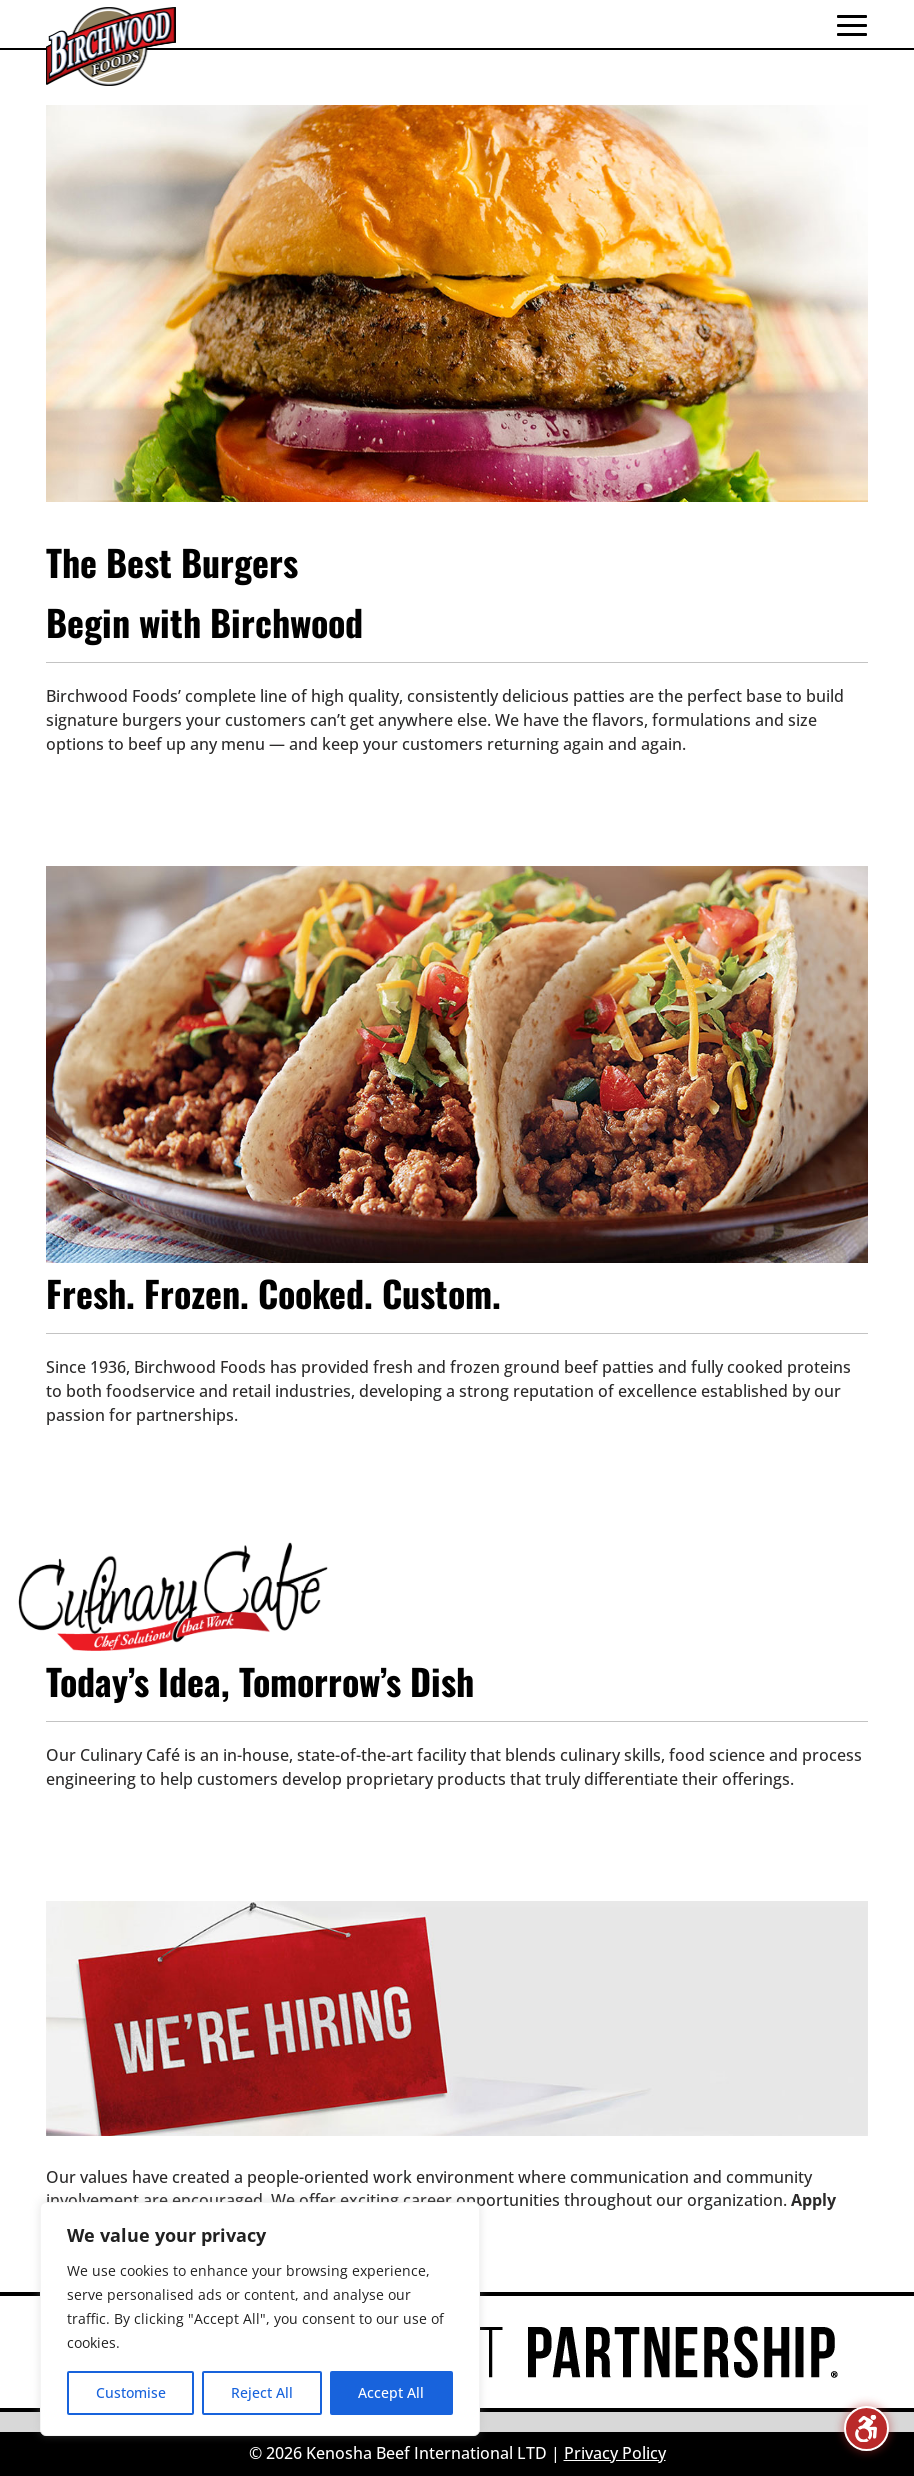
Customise (131, 2392)
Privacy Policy (615, 2453)
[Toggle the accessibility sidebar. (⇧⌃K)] (866, 2428)
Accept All (391, 2392)
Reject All (262, 2392)
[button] (852, 25)
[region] (260, 2319)
